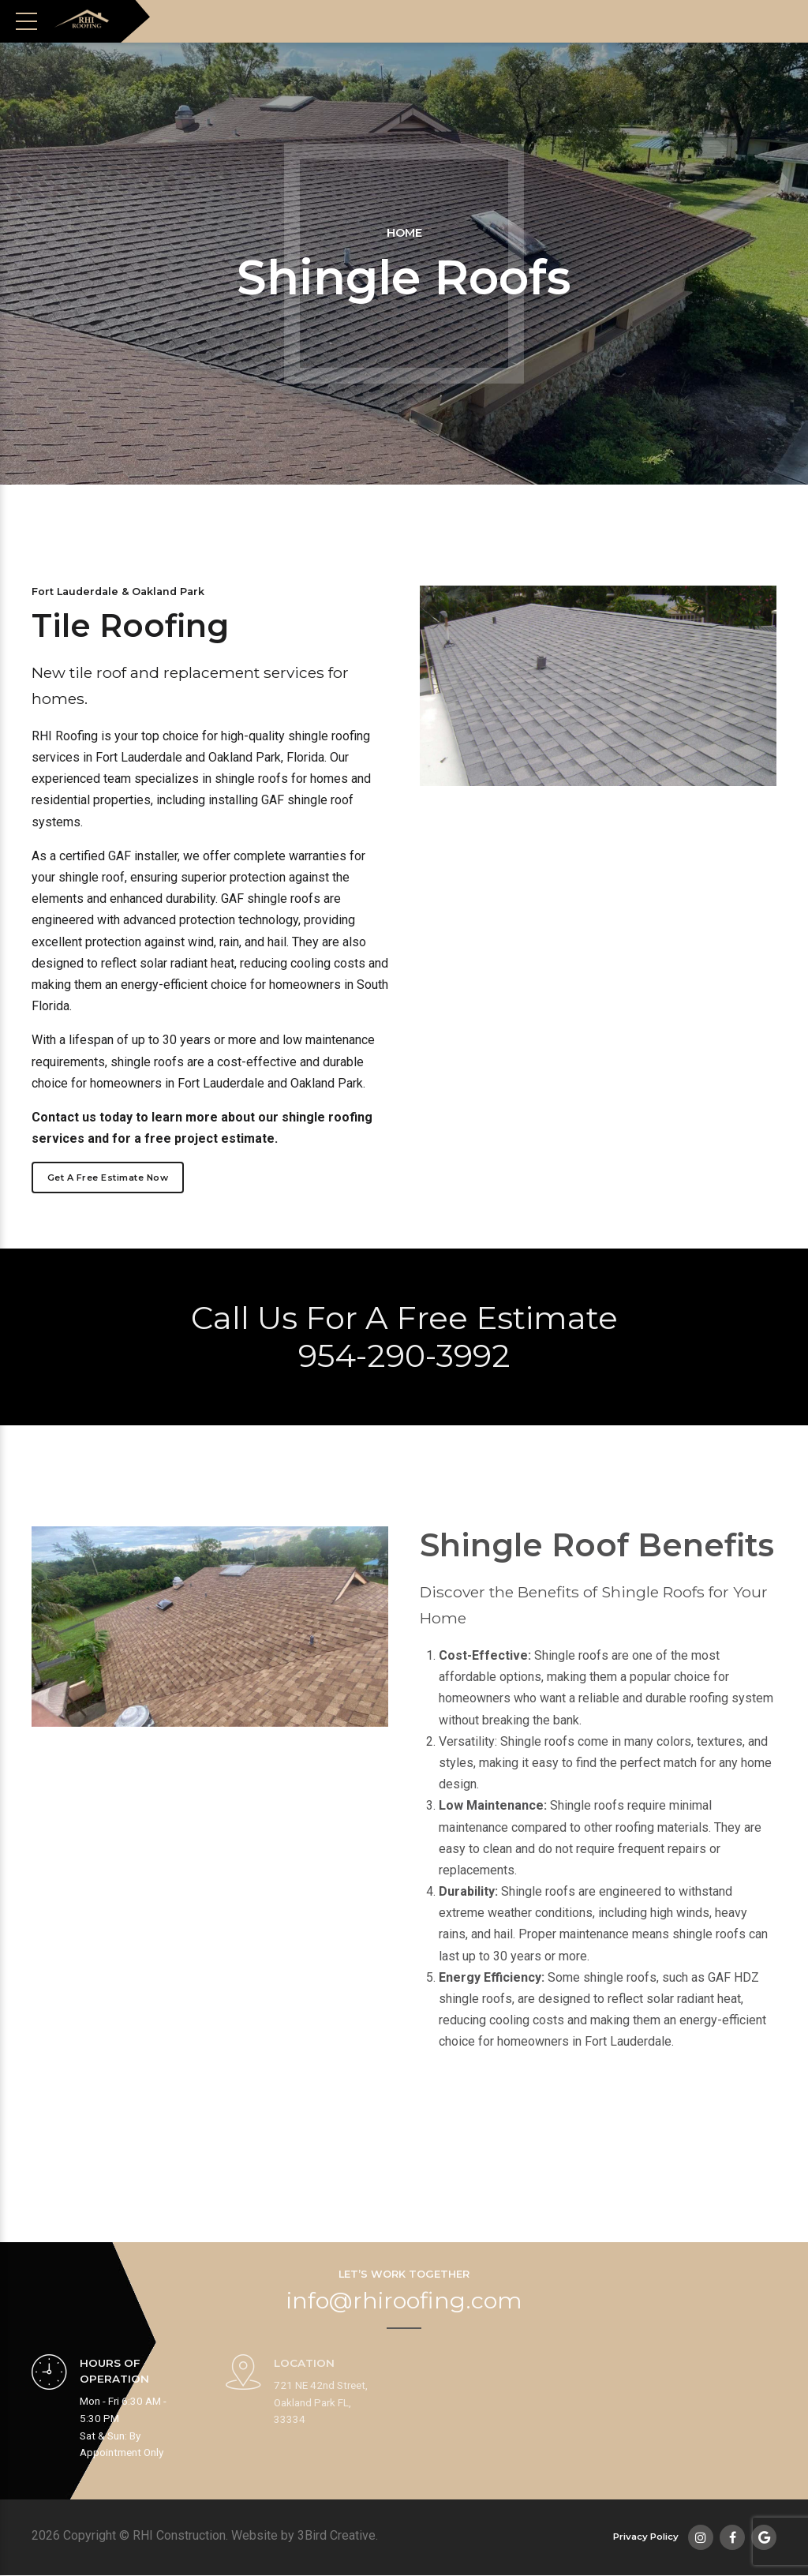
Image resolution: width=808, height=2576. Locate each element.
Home (404, 233)
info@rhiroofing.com (404, 2301)
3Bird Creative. (337, 2536)
